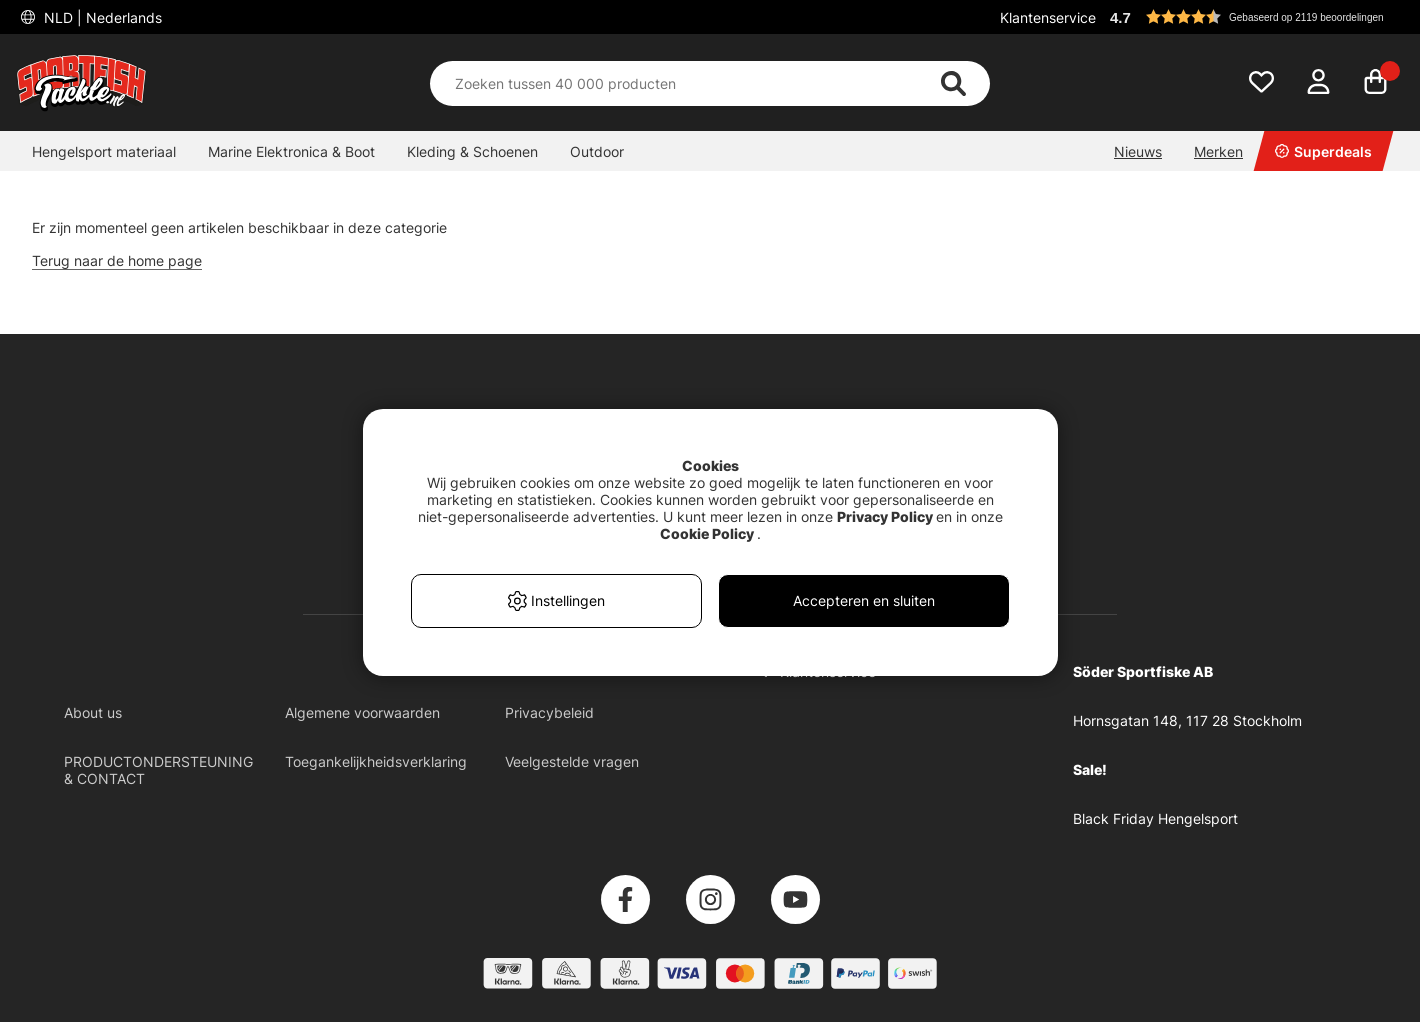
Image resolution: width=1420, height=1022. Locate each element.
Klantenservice (1048, 17)
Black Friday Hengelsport (1155, 818)
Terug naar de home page (117, 260)
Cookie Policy (707, 533)
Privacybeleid (549, 712)
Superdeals (1323, 151)
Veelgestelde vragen (572, 761)
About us (93, 712)
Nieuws (1138, 151)
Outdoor (597, 151)
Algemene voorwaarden (362, 712)
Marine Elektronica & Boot (291, 151)
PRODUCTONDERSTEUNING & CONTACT (158, 770)
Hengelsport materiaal (104, 151)
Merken (1218, 151)
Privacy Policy (885, 516)
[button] (1254, 17)
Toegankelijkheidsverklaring (376, 761)
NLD (101, 17)
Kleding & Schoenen (472, 151)
